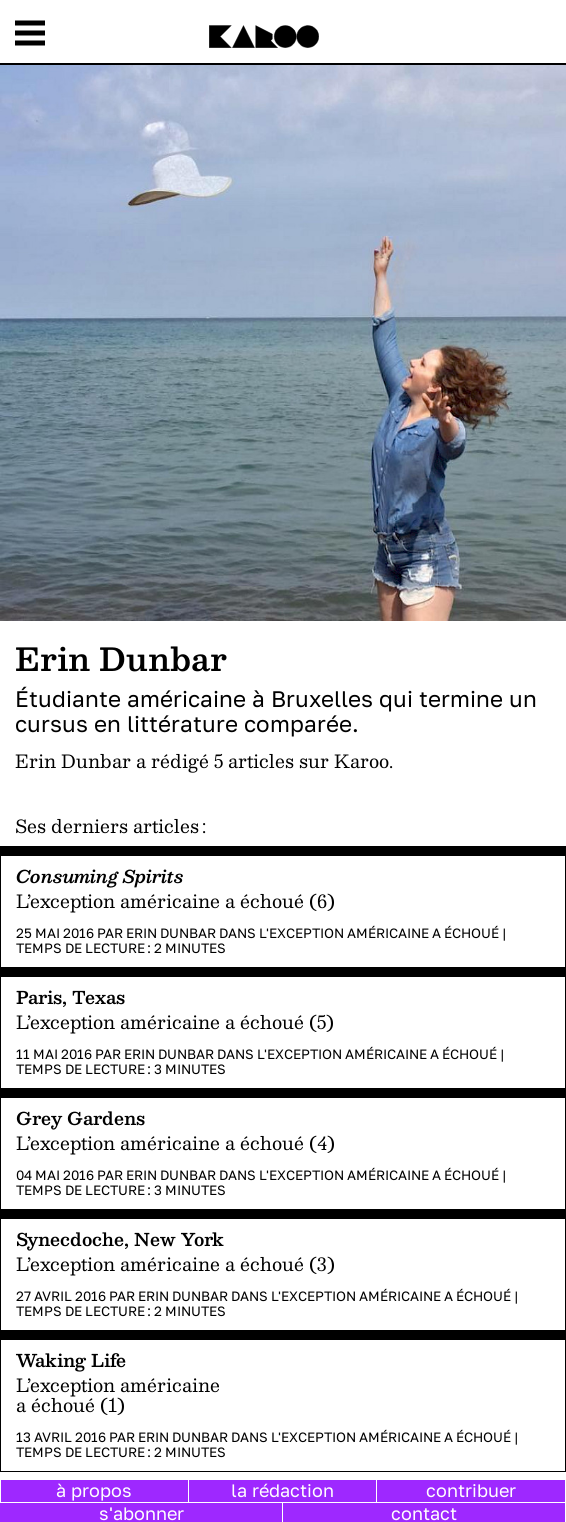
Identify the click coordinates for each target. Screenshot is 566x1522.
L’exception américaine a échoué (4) (175, 1142)
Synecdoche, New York (120, 1238)
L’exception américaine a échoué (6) (175, 900)
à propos (94, 1490)
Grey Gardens (80, 1117)
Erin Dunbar (171, 933)
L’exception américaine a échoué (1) (118, 1394)
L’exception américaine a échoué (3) (175, 1263)
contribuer (471, 1490)
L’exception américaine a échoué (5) (175, 1021)
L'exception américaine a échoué (379, 933)
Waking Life (71, 1359)
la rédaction (282, 1490)
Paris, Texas (70, 996)
